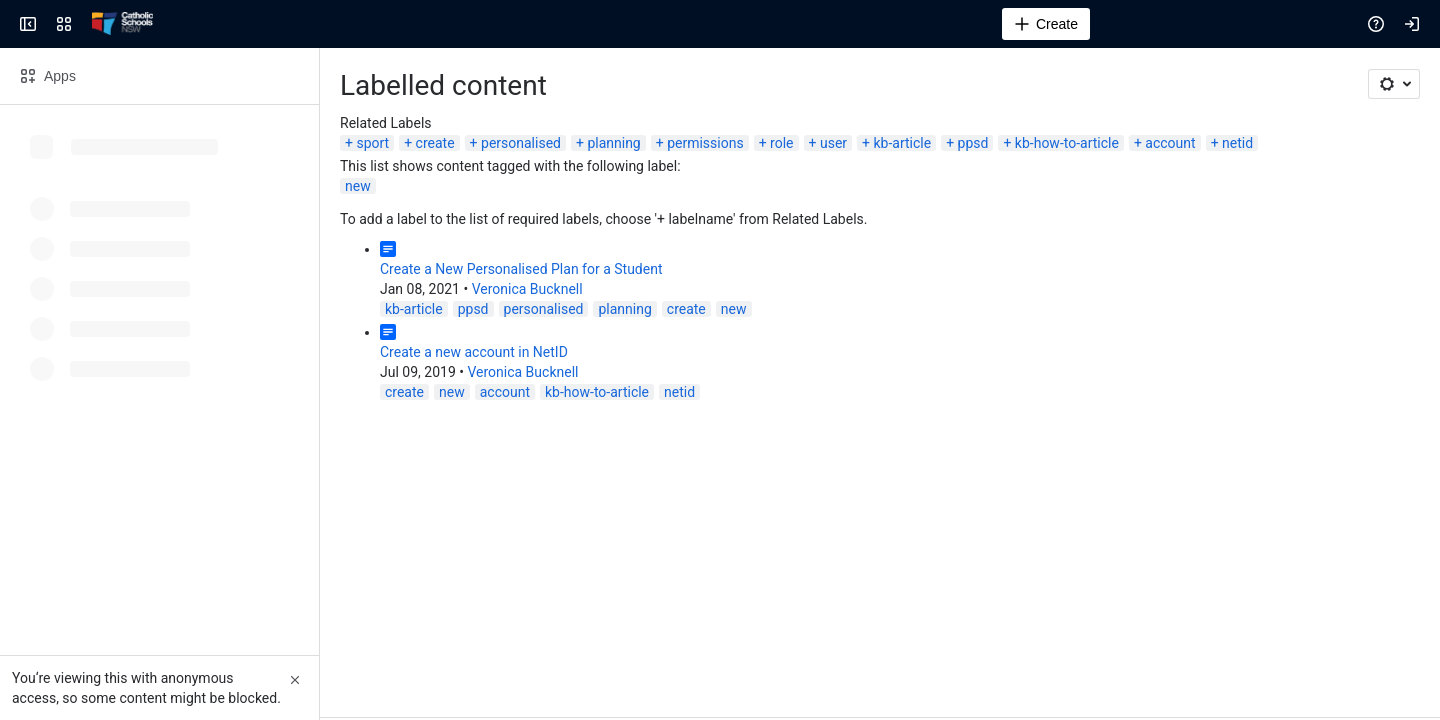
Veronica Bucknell (527, 289)
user (833, 143)
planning (613, 143)
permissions (705, 143)
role (781, 143)
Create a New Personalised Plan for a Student (521, 269)
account (1170, 143)
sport (372, 143)
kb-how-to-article (1067, 143)
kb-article (902, 143)
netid (1237, 143)
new (358, 186)
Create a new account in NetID (474, 352)
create (435, 143)
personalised (521, 143)
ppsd (973, 143)
